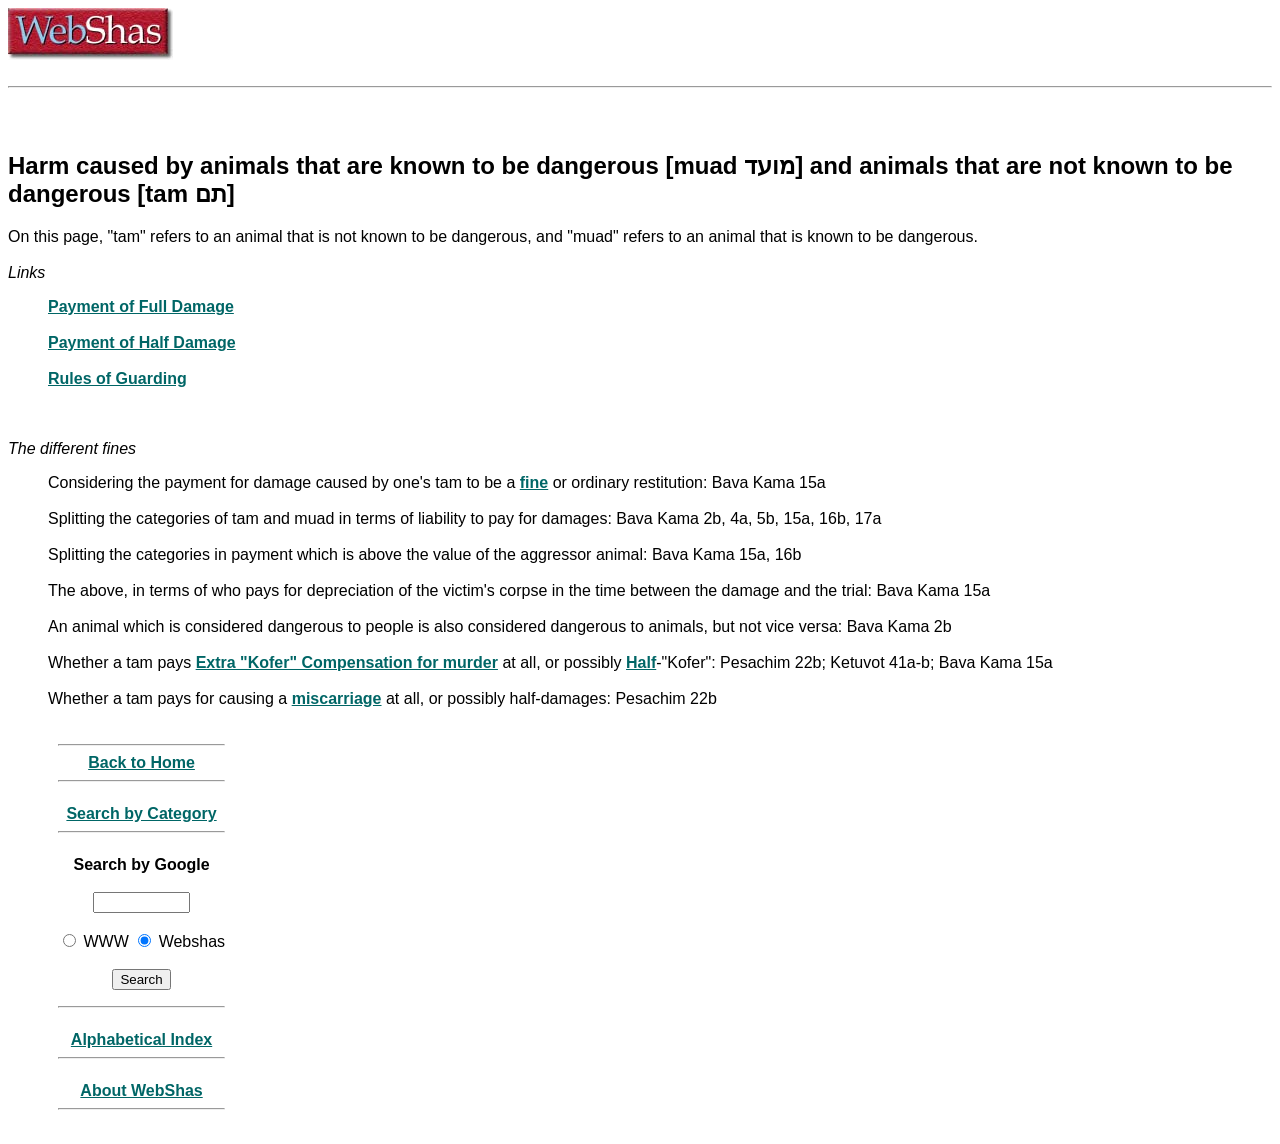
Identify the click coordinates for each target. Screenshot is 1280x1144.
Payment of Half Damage (142, 342)
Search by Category (141, 813)
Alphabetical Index (141, 1039)
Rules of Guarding (117, 378)
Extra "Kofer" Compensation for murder (347, 662)
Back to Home (141, 762)
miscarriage (337, 698)
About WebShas (141, 1090)
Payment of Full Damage (141, 306)
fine (534, 482)
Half (641, 662)
